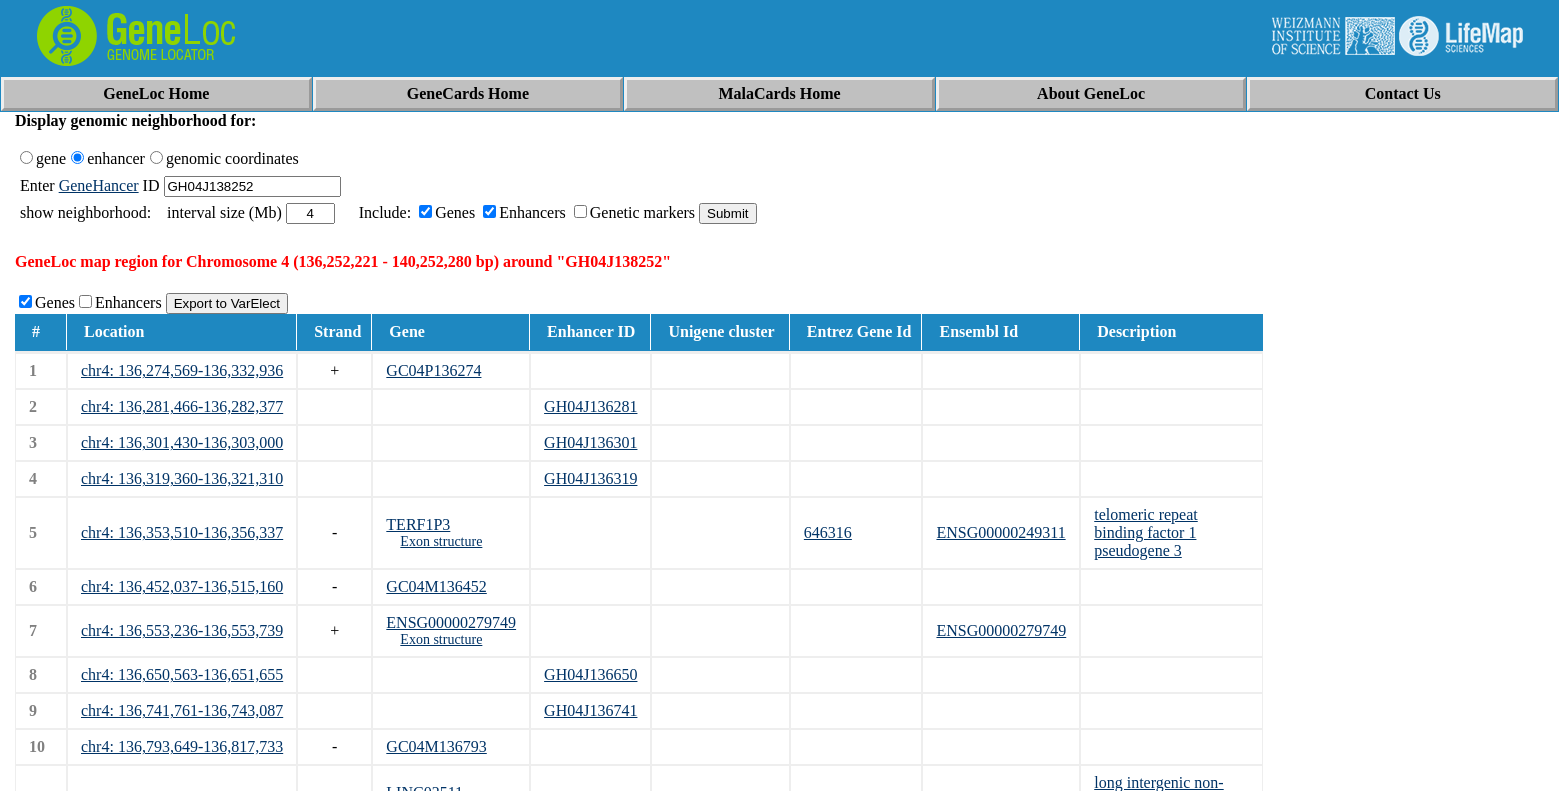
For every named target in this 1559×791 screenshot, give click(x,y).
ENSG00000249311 (1000, 532)
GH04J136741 (590, 710)
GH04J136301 (590, 442)
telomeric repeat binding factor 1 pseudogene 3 (1146, 532)
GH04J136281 (590, 406)
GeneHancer (99, 185)
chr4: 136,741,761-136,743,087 (182, 710)
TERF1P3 (418, 524)
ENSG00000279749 (451, 622)
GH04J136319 (590, 478)
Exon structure (441, 541)
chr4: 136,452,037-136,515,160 (182, 586)
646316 (828, 532)
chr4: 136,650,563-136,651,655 (182, 674)
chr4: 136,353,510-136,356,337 (182, 532)
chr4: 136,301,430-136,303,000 (182, 442)
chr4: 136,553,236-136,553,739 (182, 630)
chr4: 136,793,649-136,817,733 (182, 746)
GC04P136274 (433, 370)
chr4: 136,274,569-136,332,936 (182, 370)
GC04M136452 (436, 586)
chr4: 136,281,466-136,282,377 (182, 406)
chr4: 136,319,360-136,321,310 (182, 478)
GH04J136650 (590, 674)
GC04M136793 (436, 746)
